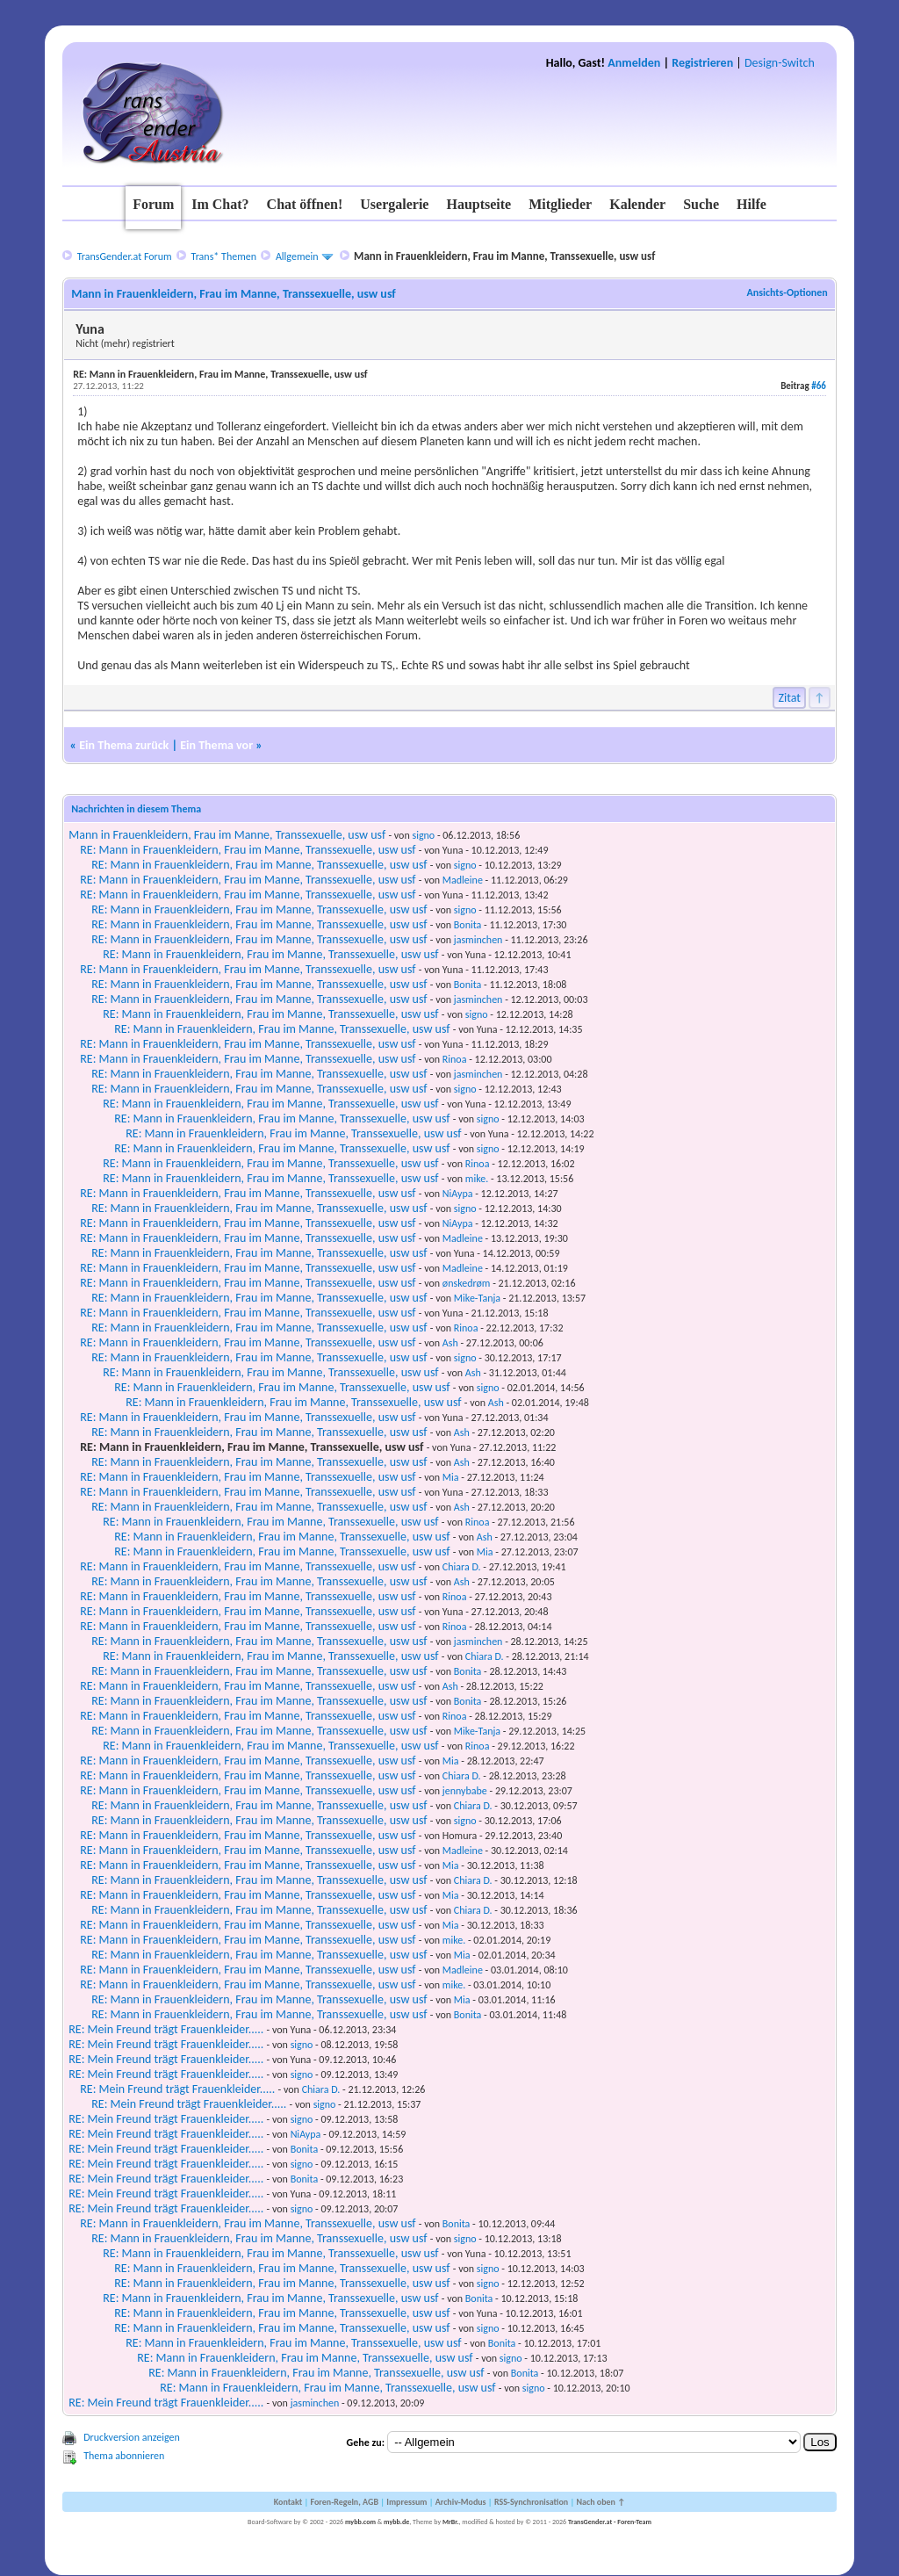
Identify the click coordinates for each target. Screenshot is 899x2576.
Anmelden (634, 62)
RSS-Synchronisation (531, 2501)
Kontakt (288, 2501)
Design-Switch (779, 62)
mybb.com (360, 2521)
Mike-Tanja (477, 1298)
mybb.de (396, 2521)
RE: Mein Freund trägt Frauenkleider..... (165, 2029)
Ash (450, 1343)
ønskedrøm (466, 1283)
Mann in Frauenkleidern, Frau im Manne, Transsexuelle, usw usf (226, 834)
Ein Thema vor (216, 745)
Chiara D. (461, 1567)
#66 (818, 386)
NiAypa (457, 1193)
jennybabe (464, 1791)
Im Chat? (219, 204)
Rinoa (454, 1059)
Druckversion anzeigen (131, 2437)
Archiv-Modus (460, 2501)
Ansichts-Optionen (786, 292)
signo (423, 835)
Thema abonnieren (123, 2456)
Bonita (468, 925)
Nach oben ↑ (600, 2501)
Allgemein (297, 256)
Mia (450, 1477)
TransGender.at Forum (124, 256)
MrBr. (450, 2521)
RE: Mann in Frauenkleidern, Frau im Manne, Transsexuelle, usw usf (247, 849)
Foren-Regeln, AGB (344, 2501)
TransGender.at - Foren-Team (609, 2521)
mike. (476, 1179)
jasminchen (478, 940)
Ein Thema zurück (124, 745)
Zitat (789, 697)
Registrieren (702, 62)
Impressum (406, 2501)
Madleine (462, 880)
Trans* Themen (223, 256)
